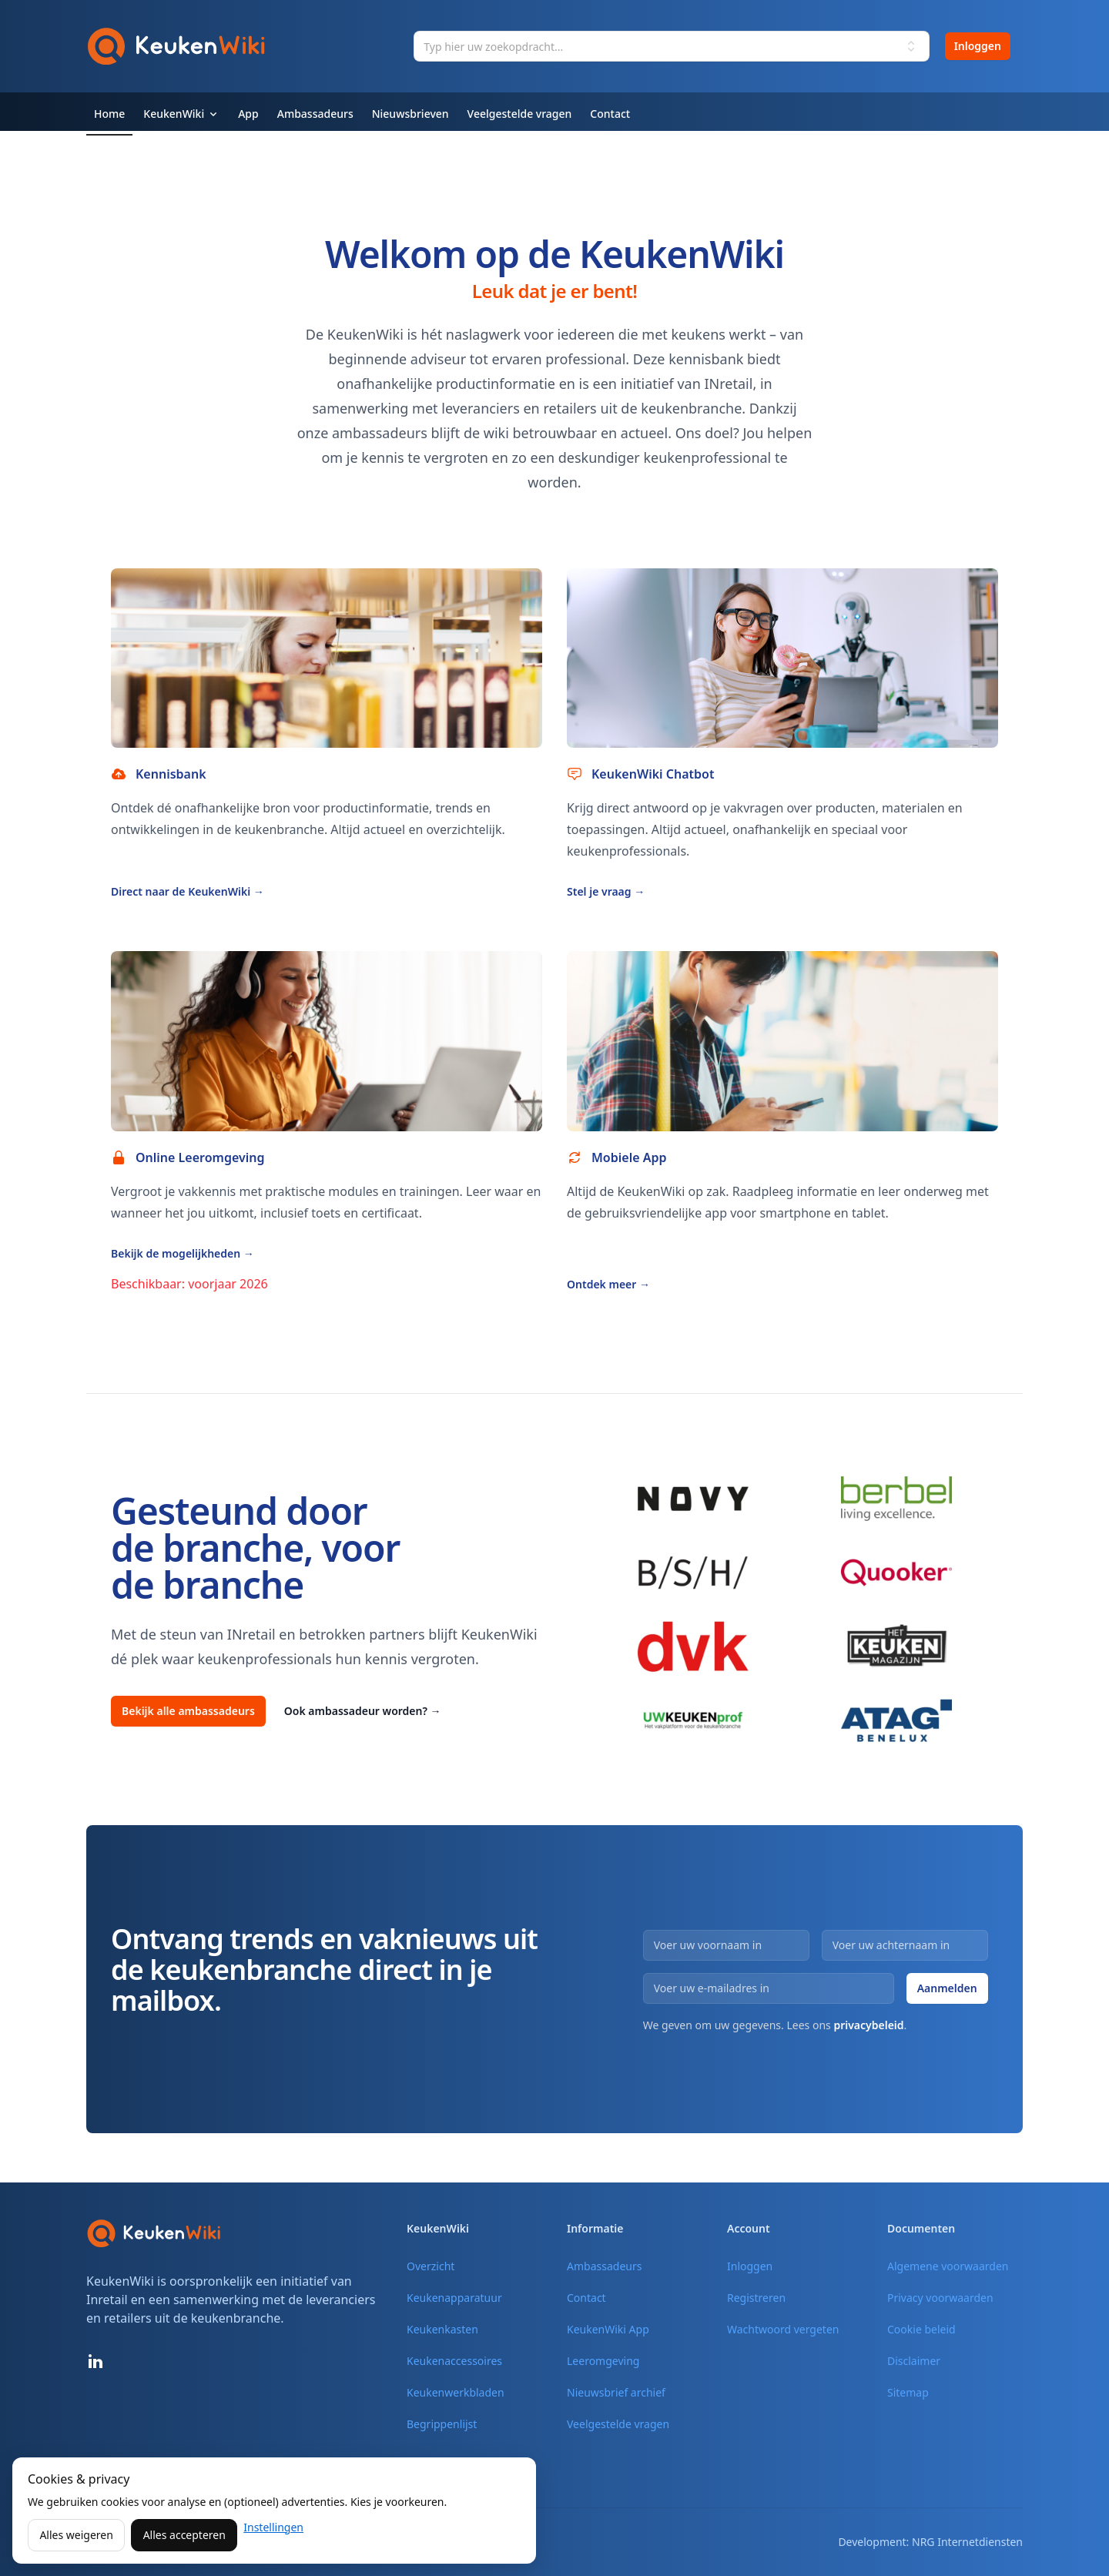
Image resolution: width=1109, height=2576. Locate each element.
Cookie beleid (921, 2329)
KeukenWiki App (608, 2329)
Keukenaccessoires (454, 2360)
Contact (586, 2297)
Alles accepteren (184, 2534)
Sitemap (908, 2392)
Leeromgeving (603, 2360)
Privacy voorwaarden (940, 2297)
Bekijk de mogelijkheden (182, 1253)
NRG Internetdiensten (967, 2541)
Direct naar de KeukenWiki (187, 891)
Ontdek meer (608, 1284)
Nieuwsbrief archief (616, 2392)
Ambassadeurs (604, 2266)
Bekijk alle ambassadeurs (188, 1710)
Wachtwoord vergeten (783, 2329)
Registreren (756, 2297)
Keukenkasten (442, 2329)
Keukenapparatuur (454, 2297)
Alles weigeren (75, 2534)
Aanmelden (947, 1988)
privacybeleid (868, 2025)
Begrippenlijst (442, 2424)
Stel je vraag (606, 891)
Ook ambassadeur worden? (362, 1710)
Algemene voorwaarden (947, 2266)
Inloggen (977, 46)
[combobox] (671, 46)
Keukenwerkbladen (455, 2392)
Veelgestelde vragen (618, 2424)
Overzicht (430, 2266)
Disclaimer (913, 2360)
